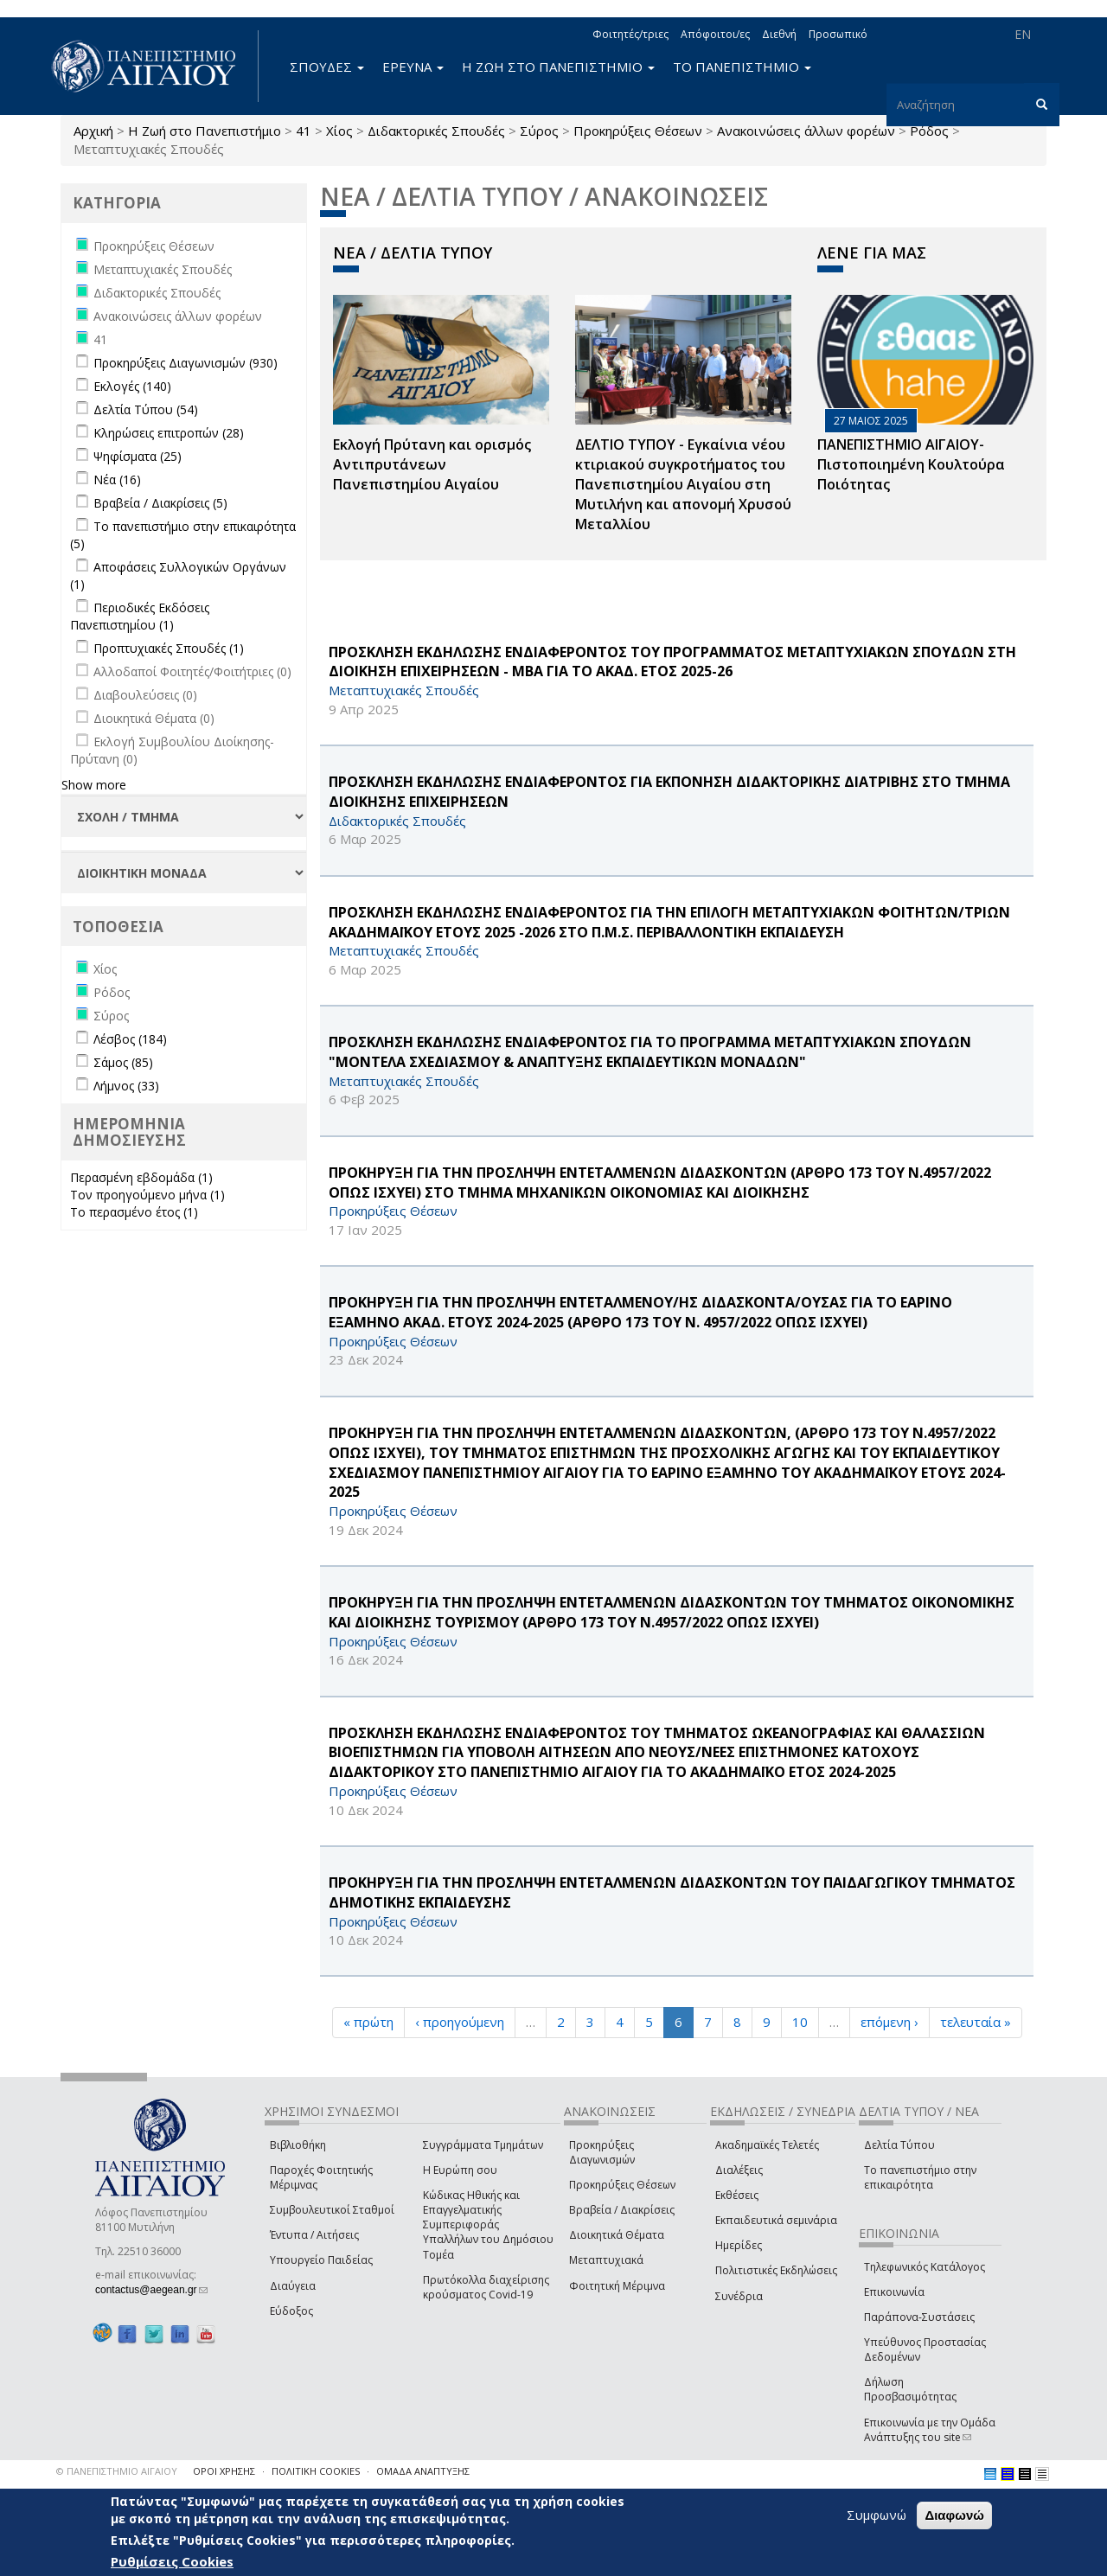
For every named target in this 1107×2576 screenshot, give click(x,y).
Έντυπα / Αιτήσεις (314, 2235)
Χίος (339, 130)
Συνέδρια (739, 2296)
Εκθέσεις (736, 2195)
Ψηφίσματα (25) (137, 456)
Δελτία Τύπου (899, 2145)
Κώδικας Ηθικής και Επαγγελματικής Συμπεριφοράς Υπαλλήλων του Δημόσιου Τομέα (488, 2225)
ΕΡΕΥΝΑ (413, 66)
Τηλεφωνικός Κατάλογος (924, 2267)
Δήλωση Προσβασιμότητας (910, 2389)
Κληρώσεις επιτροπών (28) (168, 433)
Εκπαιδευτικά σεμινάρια (776, 2220)
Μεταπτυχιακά (606, 2260)
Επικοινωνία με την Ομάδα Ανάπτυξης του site (929, 2430)
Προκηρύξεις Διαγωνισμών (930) (185, 363)
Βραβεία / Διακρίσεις (622, 2209)
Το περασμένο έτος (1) (134, 1212)
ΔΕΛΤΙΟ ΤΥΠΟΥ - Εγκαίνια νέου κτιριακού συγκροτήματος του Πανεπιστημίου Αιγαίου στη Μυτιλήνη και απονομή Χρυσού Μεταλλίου (683, 484)
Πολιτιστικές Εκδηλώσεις (776, 2270)
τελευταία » (975, 2021)
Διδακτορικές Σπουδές (436, 130)
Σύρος (539, 130)
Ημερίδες (738, 2245)
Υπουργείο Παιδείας (321, 2260)
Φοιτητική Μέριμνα (617, 2286)
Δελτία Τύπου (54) (145, 409)
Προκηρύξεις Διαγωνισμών (602, 2152)
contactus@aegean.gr (151, 2290)
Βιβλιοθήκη (298, 2145)
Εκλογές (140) (132, 386)
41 (303, 130)
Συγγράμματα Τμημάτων (483, 2145)
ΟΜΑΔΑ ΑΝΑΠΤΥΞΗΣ (423, 2470)
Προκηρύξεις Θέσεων (637, 130)
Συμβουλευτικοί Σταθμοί (332, 2209)
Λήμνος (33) (126, 1085)
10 (800, 2021)
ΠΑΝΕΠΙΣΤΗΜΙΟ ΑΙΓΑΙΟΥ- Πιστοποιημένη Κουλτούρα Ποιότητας (911, 464)
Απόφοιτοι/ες (715, 34)
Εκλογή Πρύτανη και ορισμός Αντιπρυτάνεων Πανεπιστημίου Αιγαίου (432, 464)
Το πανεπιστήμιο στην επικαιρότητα (920, 2177)
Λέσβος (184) (130, 1039)
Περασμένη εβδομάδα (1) (141, 1177)
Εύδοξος (291, 2311)
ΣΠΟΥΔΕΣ (327, 66)
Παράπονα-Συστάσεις (919, 2317)
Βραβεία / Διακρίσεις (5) (160, 503)
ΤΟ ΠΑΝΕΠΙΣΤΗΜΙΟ (742, 66)
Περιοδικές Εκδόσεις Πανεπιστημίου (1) (139, 616)
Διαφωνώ (954, 2515)
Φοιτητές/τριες (630, 34)
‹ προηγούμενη (459, 2021)
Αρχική (93, 130)
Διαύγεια (293, 2286)
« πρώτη (368, 2021)
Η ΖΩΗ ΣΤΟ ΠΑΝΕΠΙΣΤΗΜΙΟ (558, 66)
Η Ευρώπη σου (460, 2170)
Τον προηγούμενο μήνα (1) (147, 1194)
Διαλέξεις (739, 2170)
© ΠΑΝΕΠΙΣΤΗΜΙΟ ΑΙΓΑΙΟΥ (116, 2470)
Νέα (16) (117, 479)
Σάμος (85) (123, 1062)
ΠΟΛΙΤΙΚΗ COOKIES (316, 2470)
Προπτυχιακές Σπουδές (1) (168, 648)
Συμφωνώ (876, 2514)
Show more (93, 785)
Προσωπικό (838, 34)
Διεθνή (779, 34)
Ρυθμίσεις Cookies (172, 2561)
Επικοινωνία (894, 2292)
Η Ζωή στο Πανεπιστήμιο (204, 130)
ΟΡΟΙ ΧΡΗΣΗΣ (224, 2470)
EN (1022, 34)
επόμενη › (889, 2021)
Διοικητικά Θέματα (616, 2235)
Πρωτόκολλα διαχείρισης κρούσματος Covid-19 (486, 2287)
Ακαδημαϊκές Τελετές (767, 2145)
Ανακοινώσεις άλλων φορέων (806, 130)
